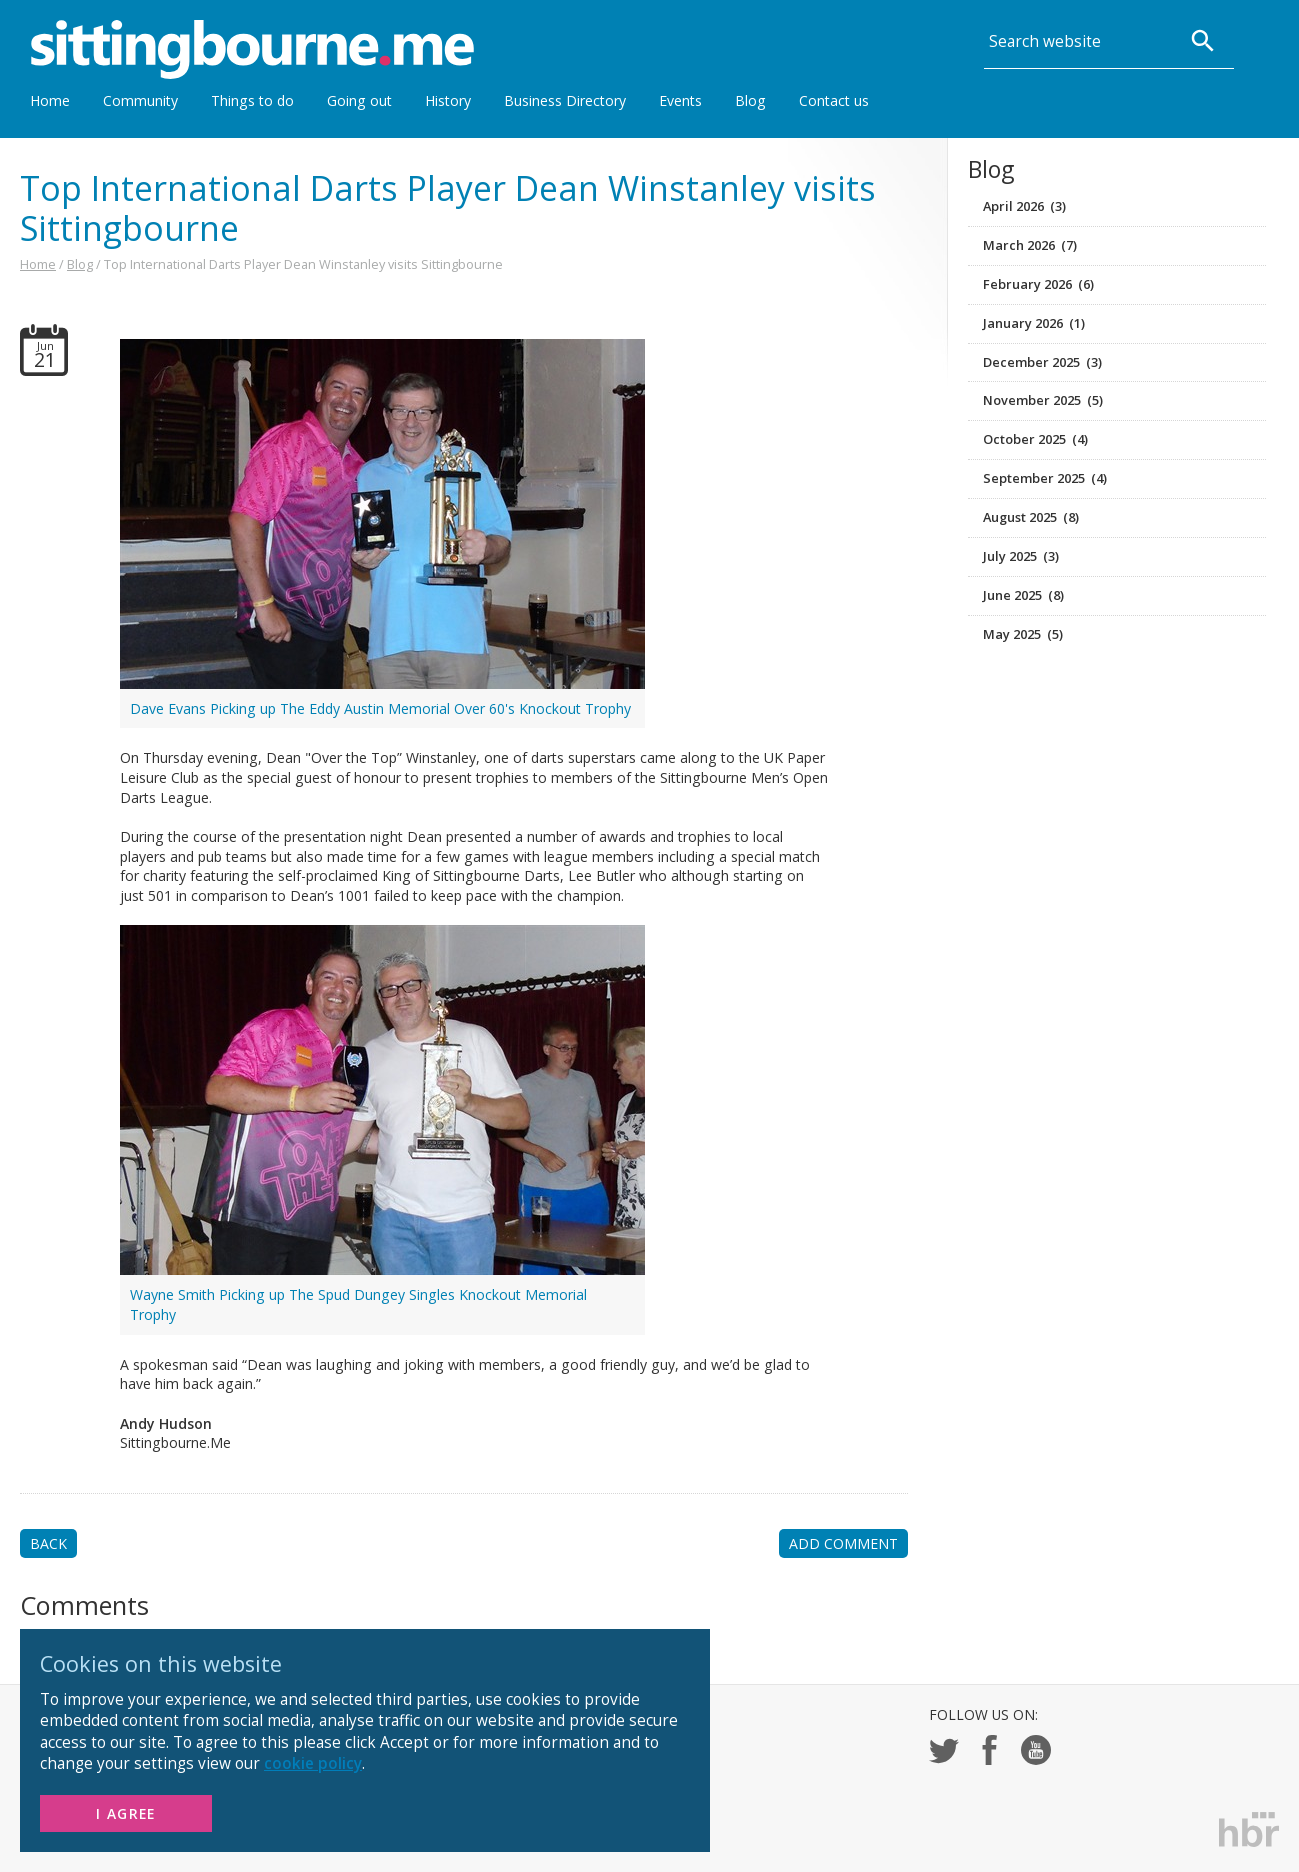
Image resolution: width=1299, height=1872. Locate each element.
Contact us (834, 100)
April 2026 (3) (1024, 206)
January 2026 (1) (1034, 323)
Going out (359, 100)
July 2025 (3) (1021, 556)
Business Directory (565, 100)
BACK (48, 1543)
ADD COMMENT (843, 1543)
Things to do (252, 100)
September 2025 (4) (1045, 478)
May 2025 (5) (1023, 634)
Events (680, 100)
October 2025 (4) (1035, 439)
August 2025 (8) (1031, 517)
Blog (750, 100)
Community (140, 100)
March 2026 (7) (1030, 245)
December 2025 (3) (1042, 362)
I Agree (126, 1813)
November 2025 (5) (1043, 400)
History (448, 100)
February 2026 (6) (1038, 284)
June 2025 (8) (1023, 595)
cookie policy (313, 1763)
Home (50, 100)
